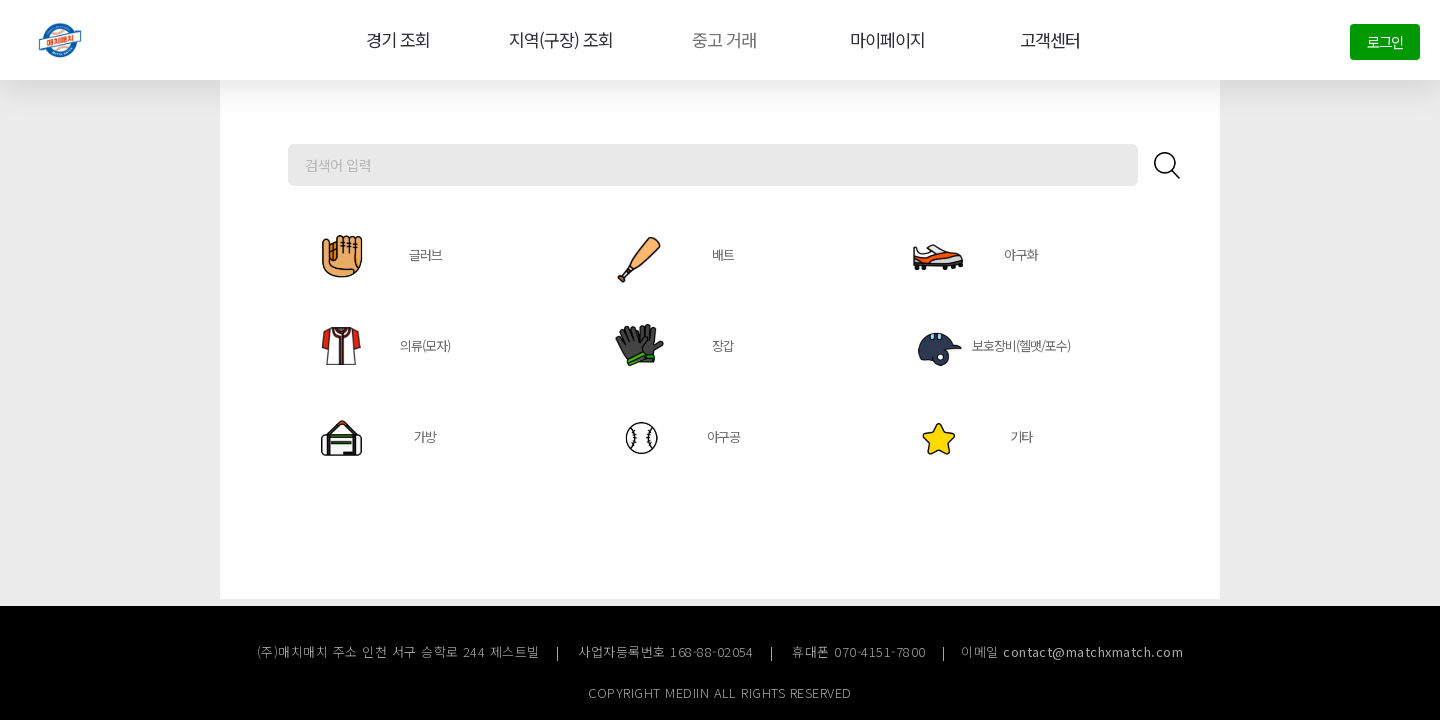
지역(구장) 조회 (557, 40)
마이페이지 (884, 40)
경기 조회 (393, 40)
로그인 (1385, 41)
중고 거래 (721, 40)
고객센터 (1047, 40)
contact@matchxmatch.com (1093, 651)
